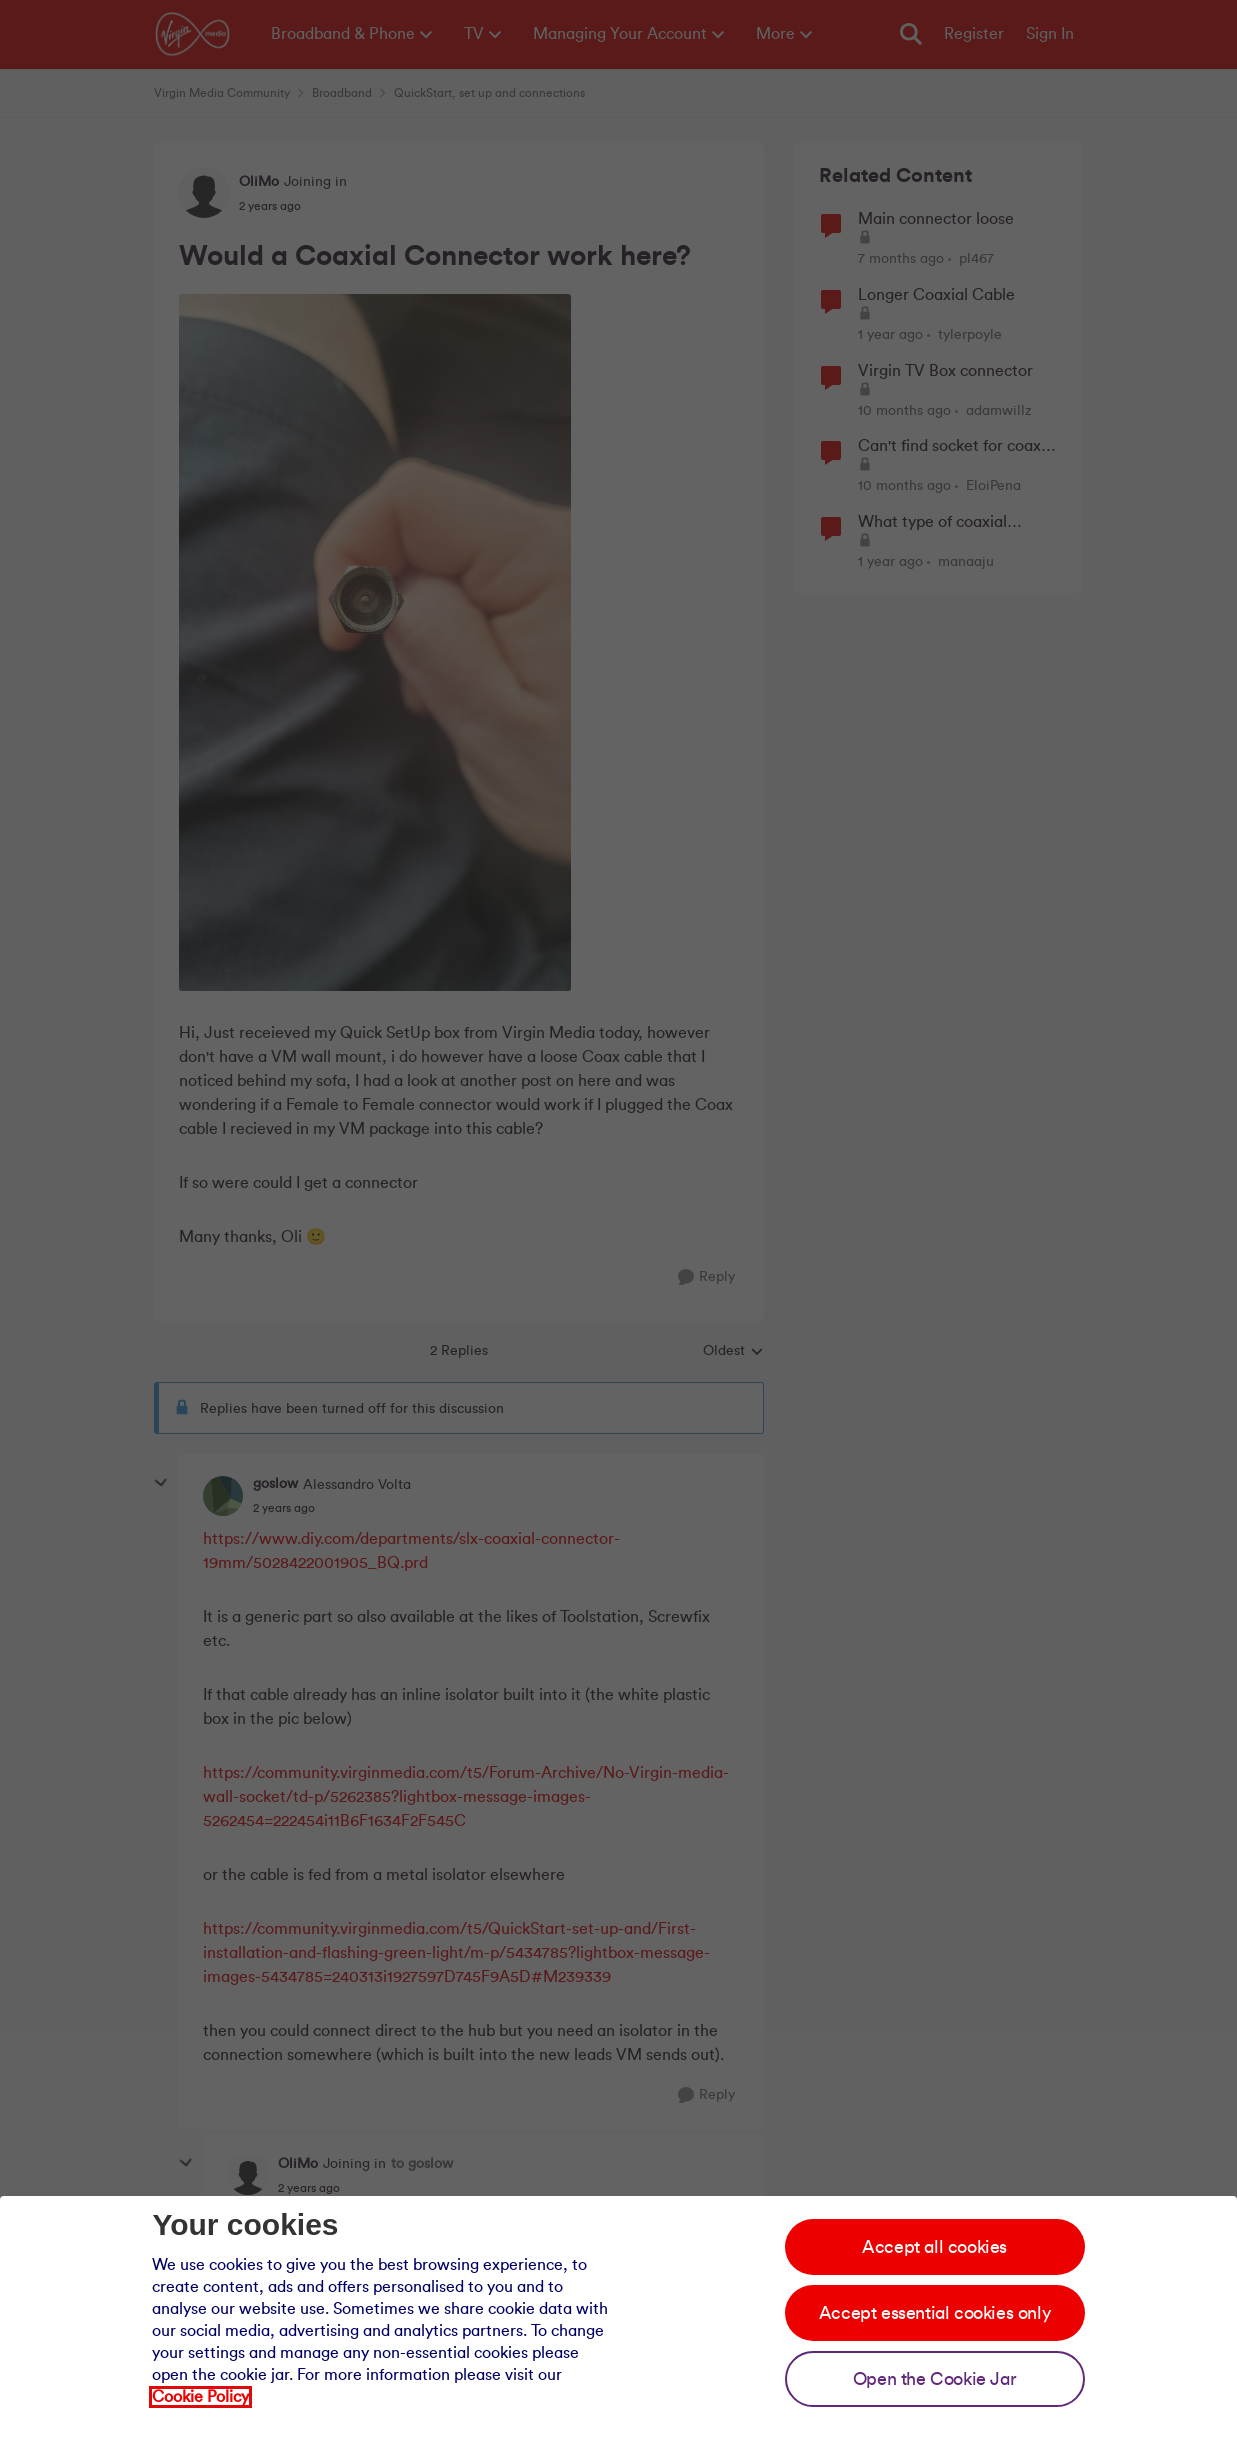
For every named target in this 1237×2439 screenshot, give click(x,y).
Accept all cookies (934, 2247)
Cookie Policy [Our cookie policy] (200, 2397)
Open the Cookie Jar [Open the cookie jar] (934, 2379)
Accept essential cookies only (934, 2313)
